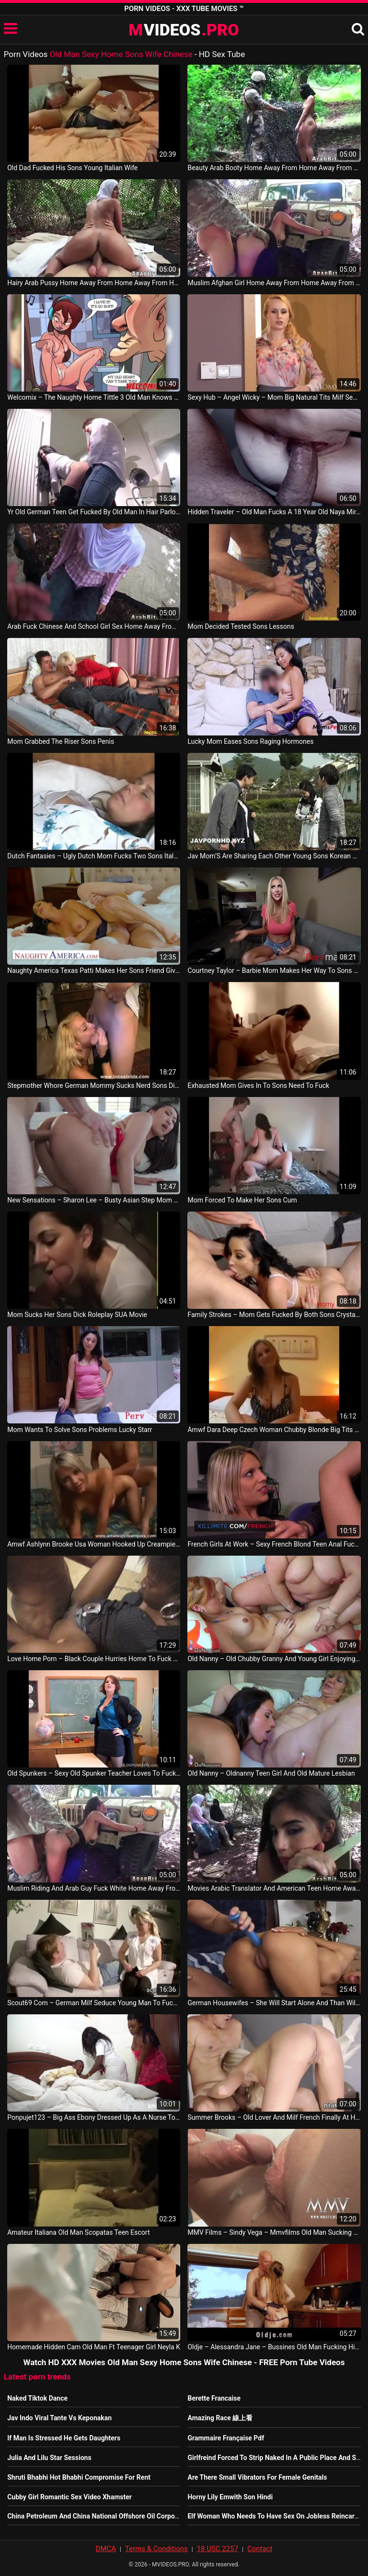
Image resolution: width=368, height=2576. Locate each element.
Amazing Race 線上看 (220, 2418)
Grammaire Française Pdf (225, 2438)
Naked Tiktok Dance (37, 2398)
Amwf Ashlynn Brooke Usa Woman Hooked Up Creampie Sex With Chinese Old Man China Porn (93, 1544)
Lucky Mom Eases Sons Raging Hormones (250, 741)
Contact (259, 2548)
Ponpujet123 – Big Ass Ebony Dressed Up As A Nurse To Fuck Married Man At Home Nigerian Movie (93, 2117)
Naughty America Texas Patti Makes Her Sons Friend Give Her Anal (93, 970)
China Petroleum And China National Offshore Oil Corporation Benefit (111, 2516)
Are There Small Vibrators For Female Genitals (257, 2477)
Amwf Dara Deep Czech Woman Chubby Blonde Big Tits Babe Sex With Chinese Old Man (273, 1429)
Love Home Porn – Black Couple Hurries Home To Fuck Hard (93, 1659)
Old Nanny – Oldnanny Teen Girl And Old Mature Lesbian (271, 1773)
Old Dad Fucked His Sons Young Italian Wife (72, 168)
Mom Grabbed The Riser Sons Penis (60, 741)
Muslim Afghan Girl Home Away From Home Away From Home (273, 283)
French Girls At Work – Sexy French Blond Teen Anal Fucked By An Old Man (273, 1544)
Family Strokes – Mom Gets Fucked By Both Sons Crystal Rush (273, 1314)
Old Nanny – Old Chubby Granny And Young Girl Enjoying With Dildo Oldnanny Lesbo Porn (273, 1659)
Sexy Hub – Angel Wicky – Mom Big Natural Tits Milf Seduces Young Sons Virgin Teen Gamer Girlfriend (273, 397)
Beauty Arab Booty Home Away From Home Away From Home (273, 168)
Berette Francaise (214, 2398)
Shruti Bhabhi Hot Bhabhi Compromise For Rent (78, 2477)
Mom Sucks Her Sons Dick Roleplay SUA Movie (77, 1314)
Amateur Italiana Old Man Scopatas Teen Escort (78, 2232)
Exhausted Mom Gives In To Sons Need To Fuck (258, 1085)
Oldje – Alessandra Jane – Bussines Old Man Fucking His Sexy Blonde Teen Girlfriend (273, 2347)
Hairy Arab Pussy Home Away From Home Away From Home (93, 283)
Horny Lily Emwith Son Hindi (230, 2497)
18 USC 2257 (217, 2548)
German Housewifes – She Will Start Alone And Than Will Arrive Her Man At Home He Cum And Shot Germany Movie (273, 2003)
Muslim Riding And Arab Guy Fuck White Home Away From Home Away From (93, 1888)
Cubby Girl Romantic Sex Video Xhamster (69, 2497)
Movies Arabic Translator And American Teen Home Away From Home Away (273, 1888)
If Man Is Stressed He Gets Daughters (63, 2438)
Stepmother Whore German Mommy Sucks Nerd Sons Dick (93, 1085)
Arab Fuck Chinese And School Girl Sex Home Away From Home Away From (93, 626)
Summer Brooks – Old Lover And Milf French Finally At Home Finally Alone (273, 2117)
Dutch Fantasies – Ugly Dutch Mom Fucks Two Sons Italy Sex (93, 856)
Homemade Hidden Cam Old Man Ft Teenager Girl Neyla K (93, 2347)
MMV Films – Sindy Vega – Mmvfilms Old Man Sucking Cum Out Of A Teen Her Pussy (273, 2232)
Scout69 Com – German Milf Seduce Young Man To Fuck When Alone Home (93, 2003)
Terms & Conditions (156, 2548)
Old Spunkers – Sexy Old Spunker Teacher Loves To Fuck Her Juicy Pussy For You (93, 1773)
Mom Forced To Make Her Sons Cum (242, 1200)
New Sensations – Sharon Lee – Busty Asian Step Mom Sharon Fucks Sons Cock (93, 1200)
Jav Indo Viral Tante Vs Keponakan (59, 2418)
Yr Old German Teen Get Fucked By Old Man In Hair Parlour (93, 512)
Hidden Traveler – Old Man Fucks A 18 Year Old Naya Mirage (273, 512)
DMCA (106, 2548)
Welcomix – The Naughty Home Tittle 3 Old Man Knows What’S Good (93, 397)
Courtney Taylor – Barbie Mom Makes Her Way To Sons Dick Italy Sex (273, 970)
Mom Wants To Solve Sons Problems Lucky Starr (79, 1429)
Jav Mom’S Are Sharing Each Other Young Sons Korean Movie (273, 856)
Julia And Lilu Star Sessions (49, 2457)
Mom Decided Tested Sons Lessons (240, 626)
